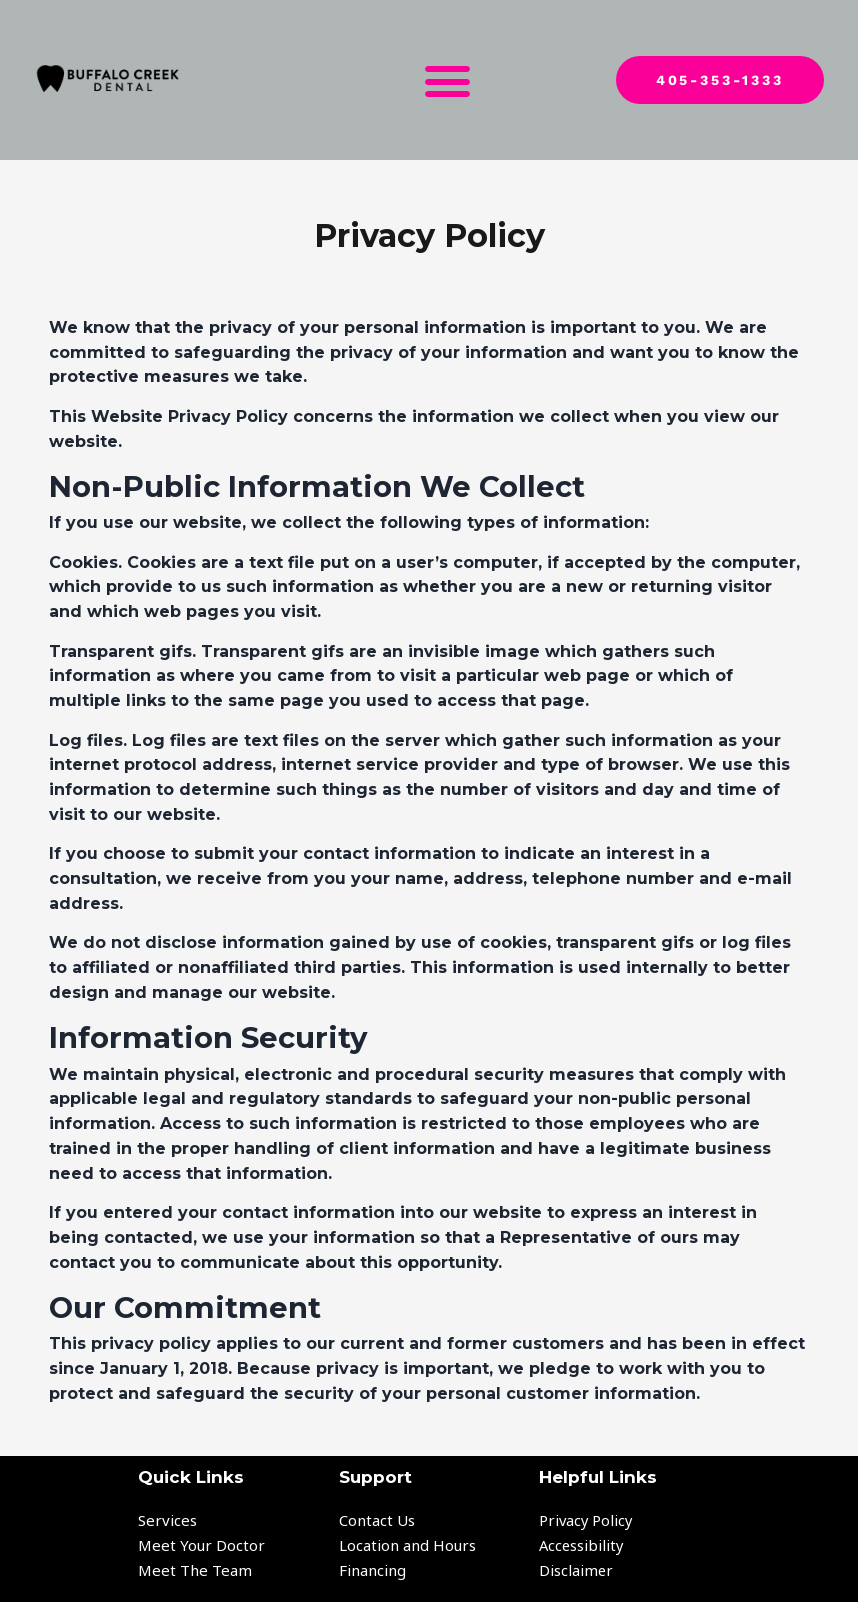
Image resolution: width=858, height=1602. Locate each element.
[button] (448, 80)
